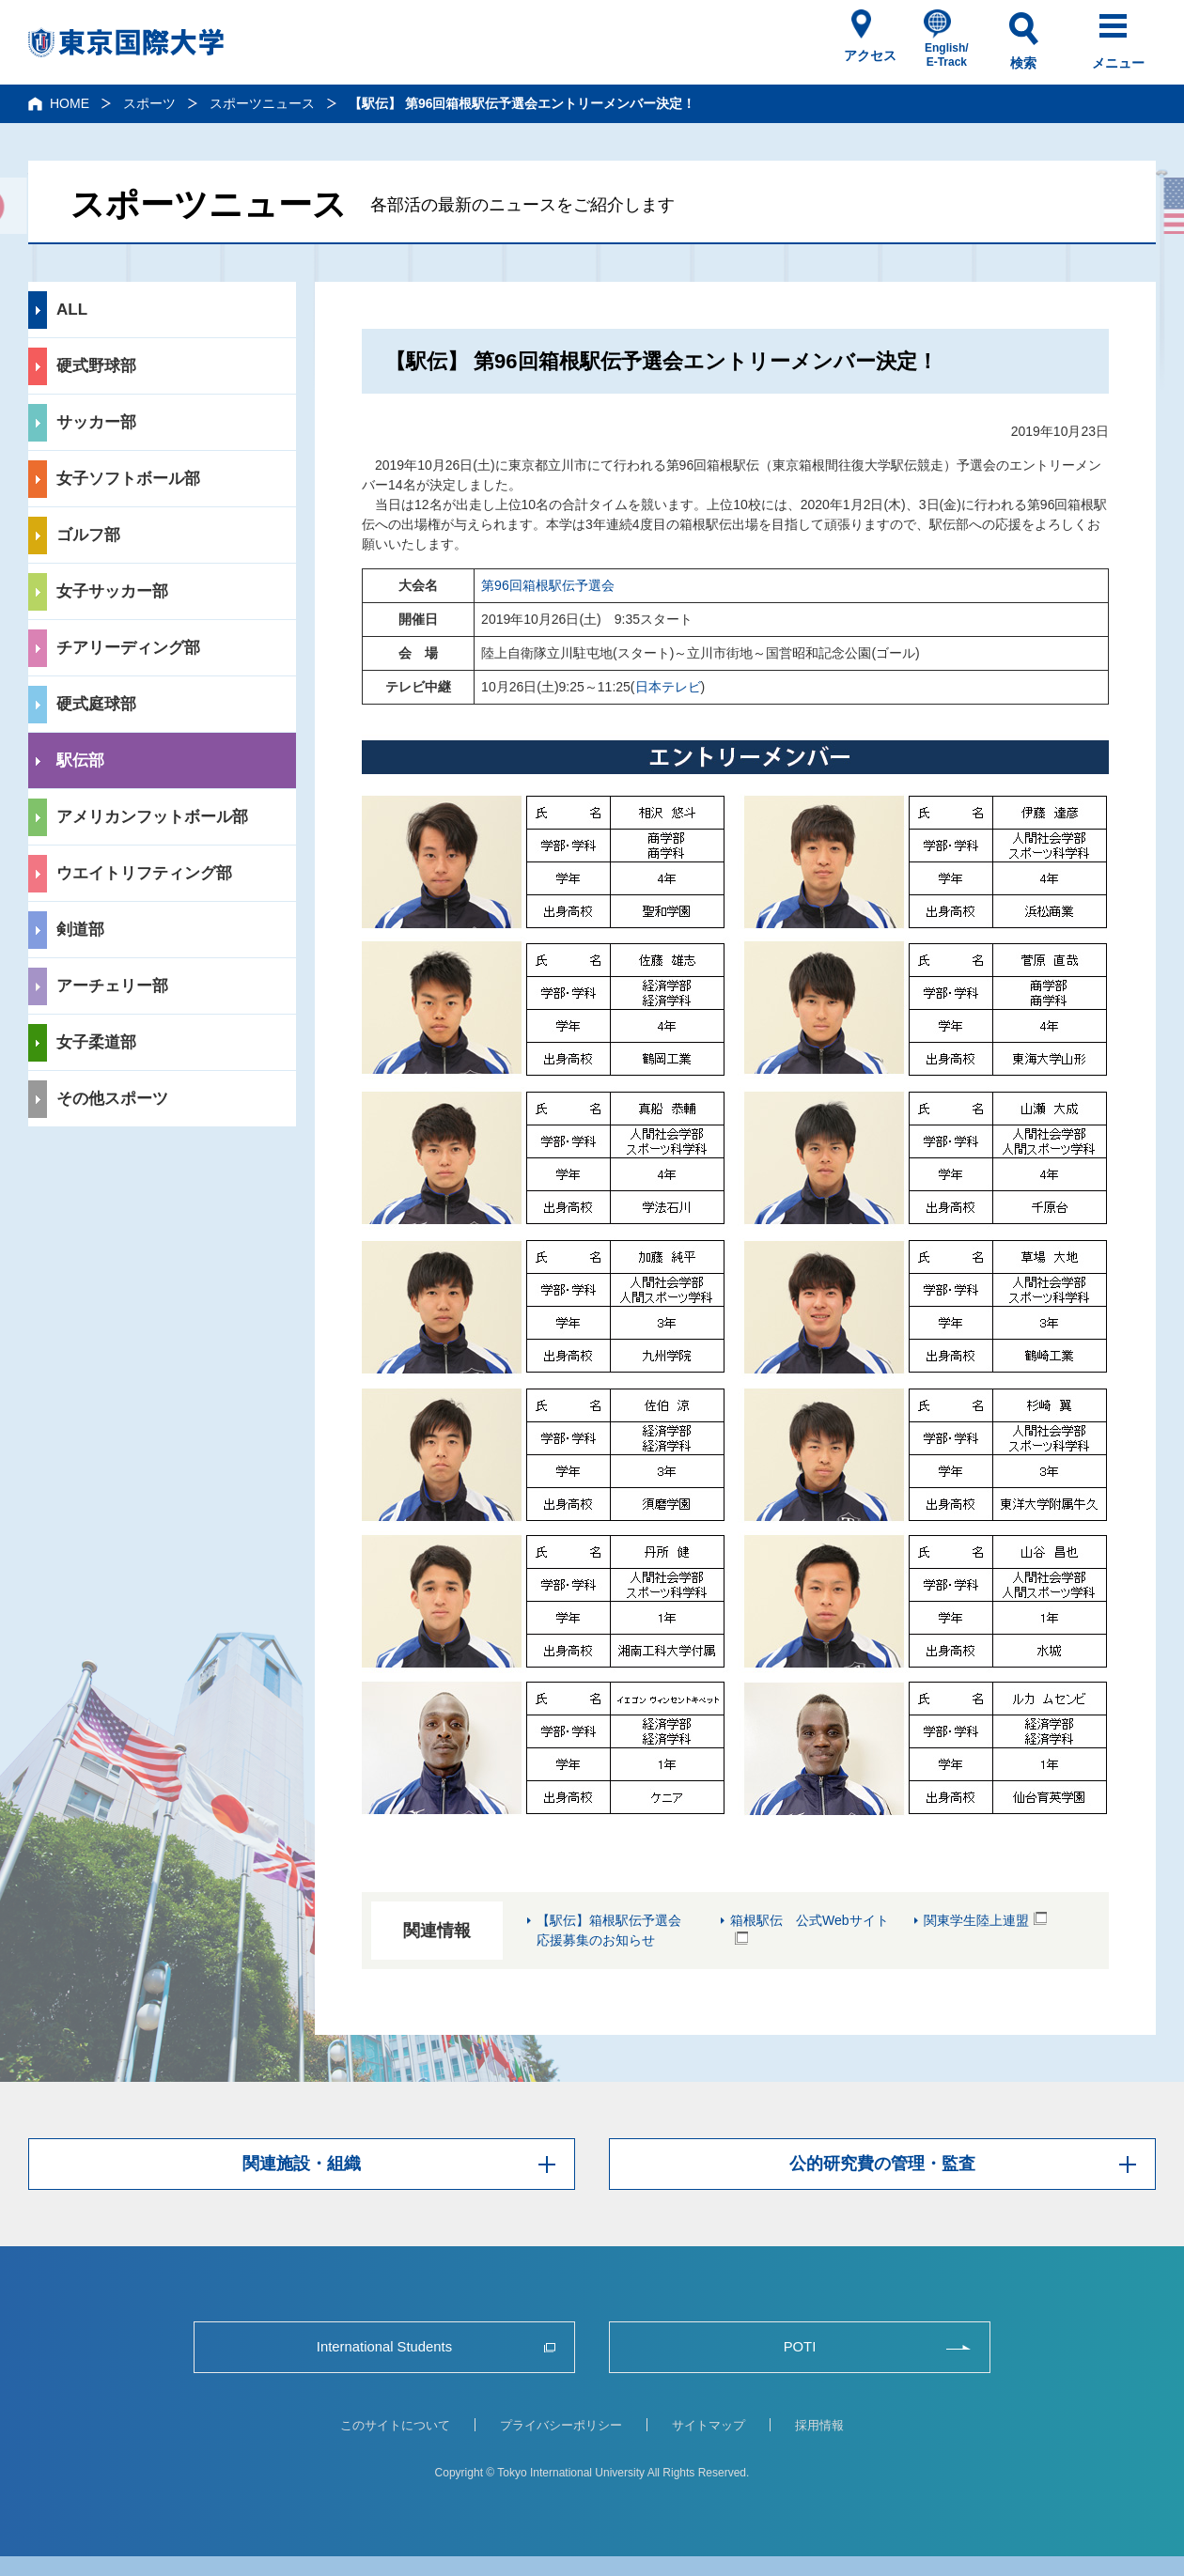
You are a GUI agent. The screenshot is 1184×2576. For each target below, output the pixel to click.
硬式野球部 (96, 366)
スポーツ (149, 103)
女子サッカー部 (112, 591)
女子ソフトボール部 (128, 479)
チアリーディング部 (128, 648)
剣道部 (80, 930)
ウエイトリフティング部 (144, 873)
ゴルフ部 (88, 535)
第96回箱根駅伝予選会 (548, 585)
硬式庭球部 (96, 704)
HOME (69, 103)
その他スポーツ (112, 1099)
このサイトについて (395, 2425)
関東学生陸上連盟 (976, 1920)
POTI (799, 2347)
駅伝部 (80, 760)
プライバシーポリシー (561, 2425)
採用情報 (819, 2425)
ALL (71, 309)
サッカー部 (96, 422)
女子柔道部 (96, 1042)
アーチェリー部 (112, 986)
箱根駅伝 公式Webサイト (809, 1920)
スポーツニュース (262, 103)
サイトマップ (708, 2425)
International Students (384, 2347)
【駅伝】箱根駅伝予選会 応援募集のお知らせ (615, 1930)
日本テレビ (668, 686)
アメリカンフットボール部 (152, 817)
